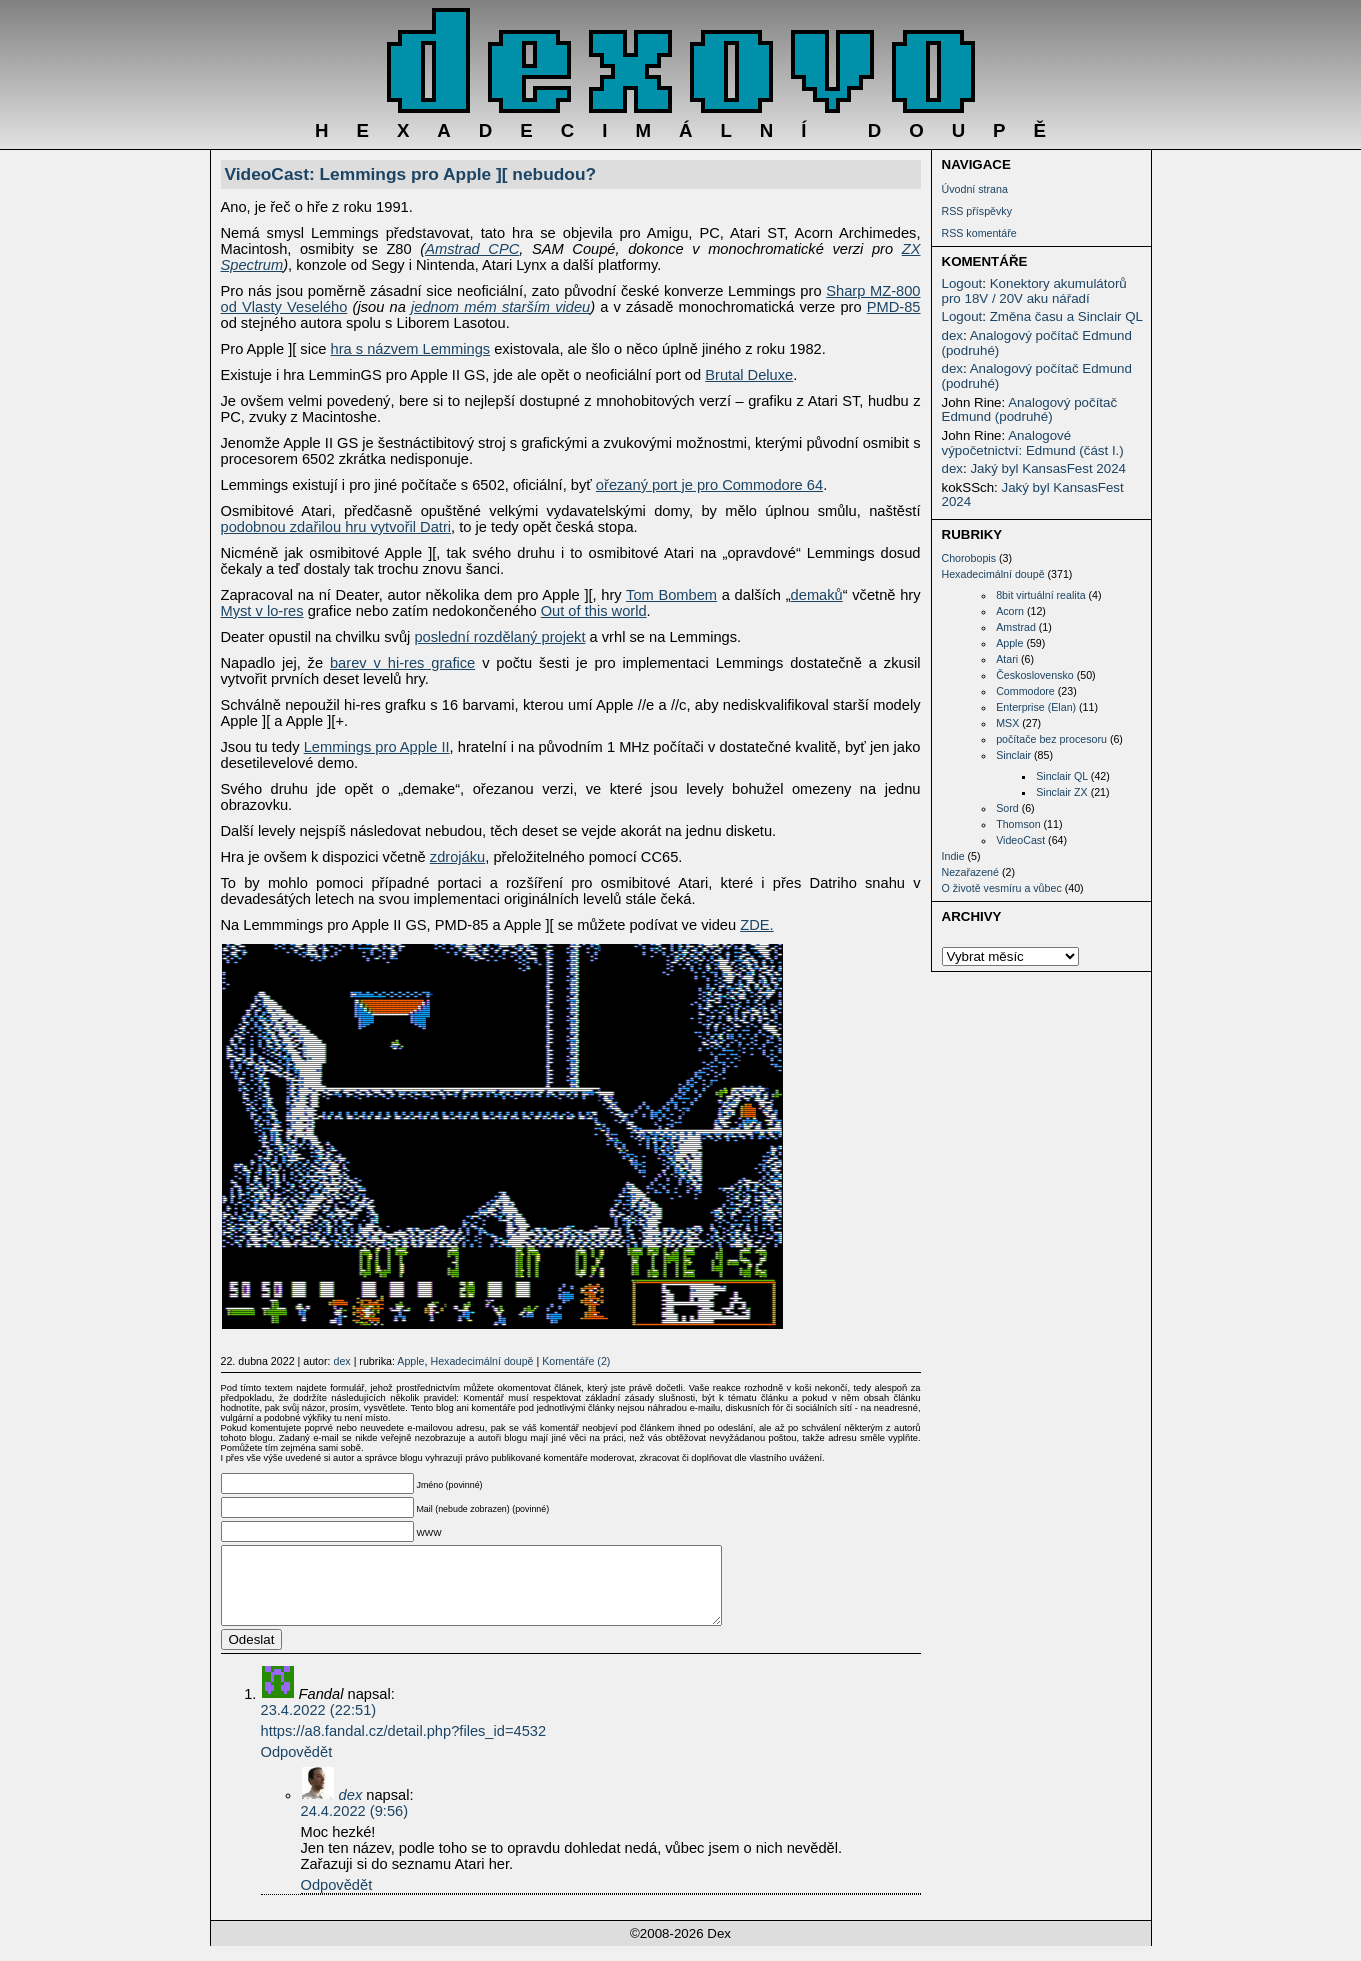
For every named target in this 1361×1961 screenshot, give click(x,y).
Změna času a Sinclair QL (1066, 316)
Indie (953, 856)
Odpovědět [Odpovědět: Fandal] (297, 1767)
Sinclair (1013, 755)
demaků (817, 595)
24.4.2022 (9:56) (355, 1826)
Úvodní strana (975, 189)
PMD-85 (894, 307)
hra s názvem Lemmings (410, 349)
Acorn (1010, 611)
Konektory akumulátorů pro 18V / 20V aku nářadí (1034, 291)
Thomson (1018, 824)
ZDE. (756, 925)
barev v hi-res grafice (402, 663)
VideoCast (1020, 840)
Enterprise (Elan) (1036, 707)
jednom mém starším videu (500, 307)
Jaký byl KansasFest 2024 (1048, 468)
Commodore (1025, 691)
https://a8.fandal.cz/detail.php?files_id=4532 (404, 1746)
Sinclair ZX (1062, 792)
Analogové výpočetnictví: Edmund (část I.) (1033, 443)
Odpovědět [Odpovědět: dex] (337, 1900)
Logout (962, 283)
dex (953, 335)
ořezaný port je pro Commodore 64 (709, 485)
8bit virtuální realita (1040, 595)
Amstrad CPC (472, 249)
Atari (1007, 659)
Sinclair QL (1062, 776)
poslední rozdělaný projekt (499, 637)
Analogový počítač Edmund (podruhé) (1037, 343)
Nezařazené (970, 872)
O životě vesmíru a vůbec (1002, 888)
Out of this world (594, 611)
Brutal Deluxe (749, 375)
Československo (1035, 675)
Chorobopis (969, 558)
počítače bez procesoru (1051, 739)
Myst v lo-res (262, 611)
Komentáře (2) (576, 1361)
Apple (1009, 643)
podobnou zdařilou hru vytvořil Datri (336, 527)
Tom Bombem (671, 595)
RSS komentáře (979, 233)
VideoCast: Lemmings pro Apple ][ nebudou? (411, 174)
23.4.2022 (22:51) (319, 1725)
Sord (1007, 808)
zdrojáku (457, 857)
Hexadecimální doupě (993, 574)
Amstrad (1016, 627)
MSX (1007, 723)
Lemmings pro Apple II (377, 747)
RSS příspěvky (977, 211)
